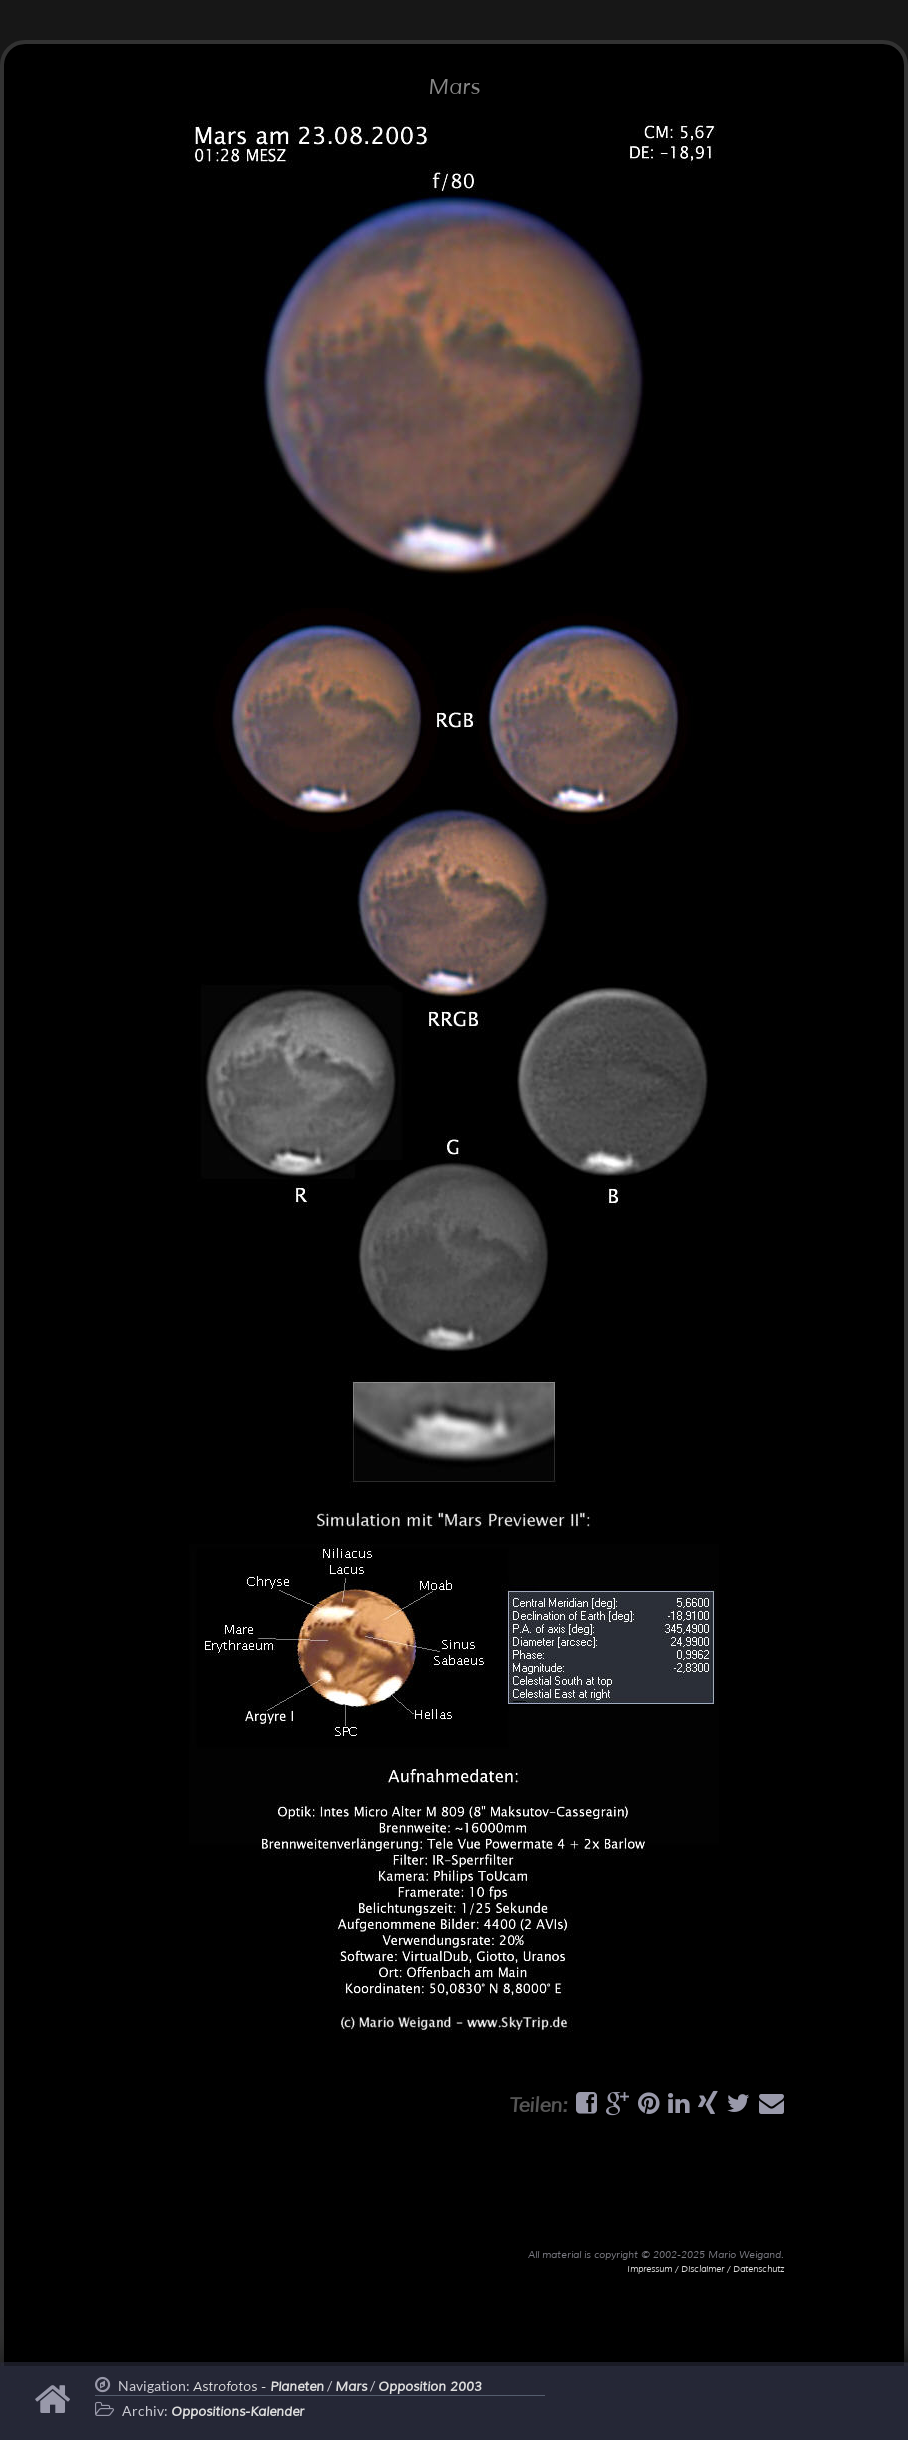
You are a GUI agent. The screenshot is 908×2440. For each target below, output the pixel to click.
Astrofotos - (258, 2387)
